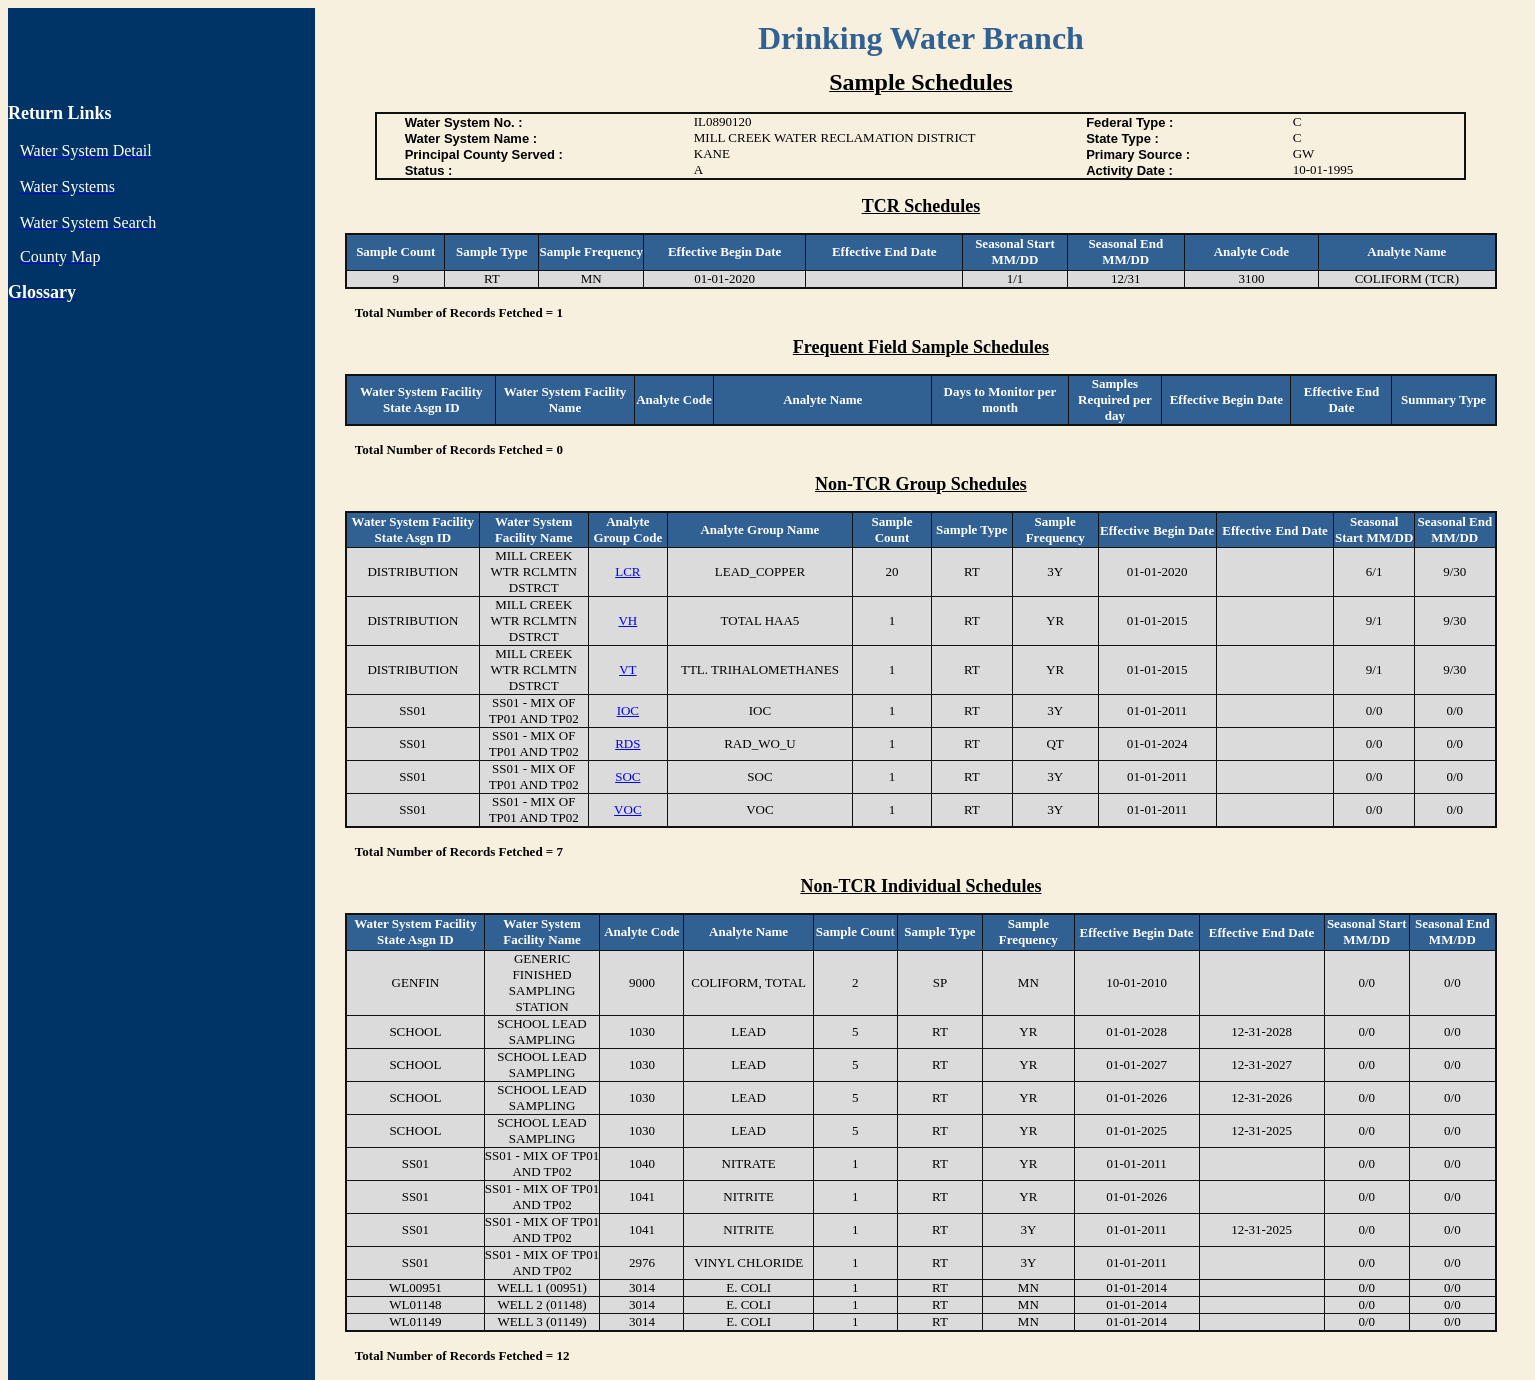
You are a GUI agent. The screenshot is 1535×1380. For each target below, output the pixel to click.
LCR (627, 571)
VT (627, 669)
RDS (627, 743)
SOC (627, 776)
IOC (628, 710)
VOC (627, 809)
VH (627, 620)
